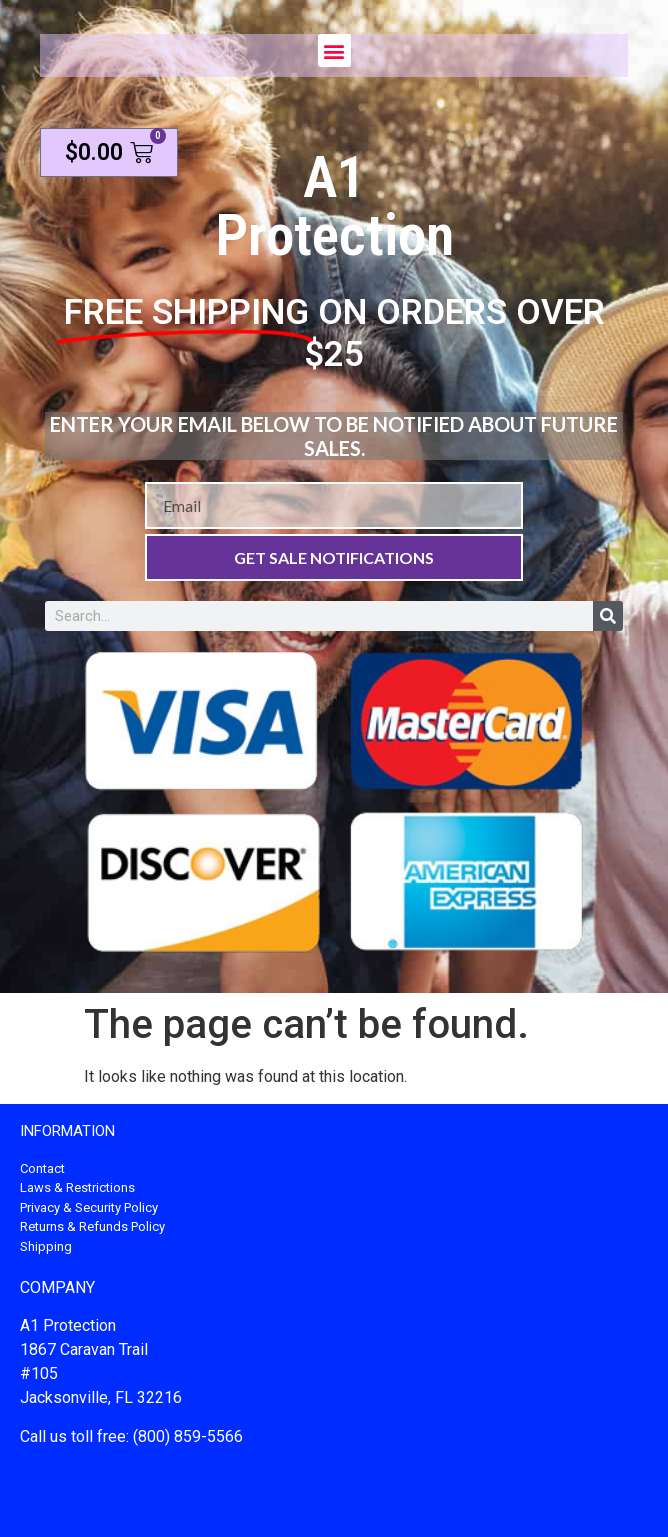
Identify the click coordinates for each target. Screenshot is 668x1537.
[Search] (608, 616)
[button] (334, 50)
